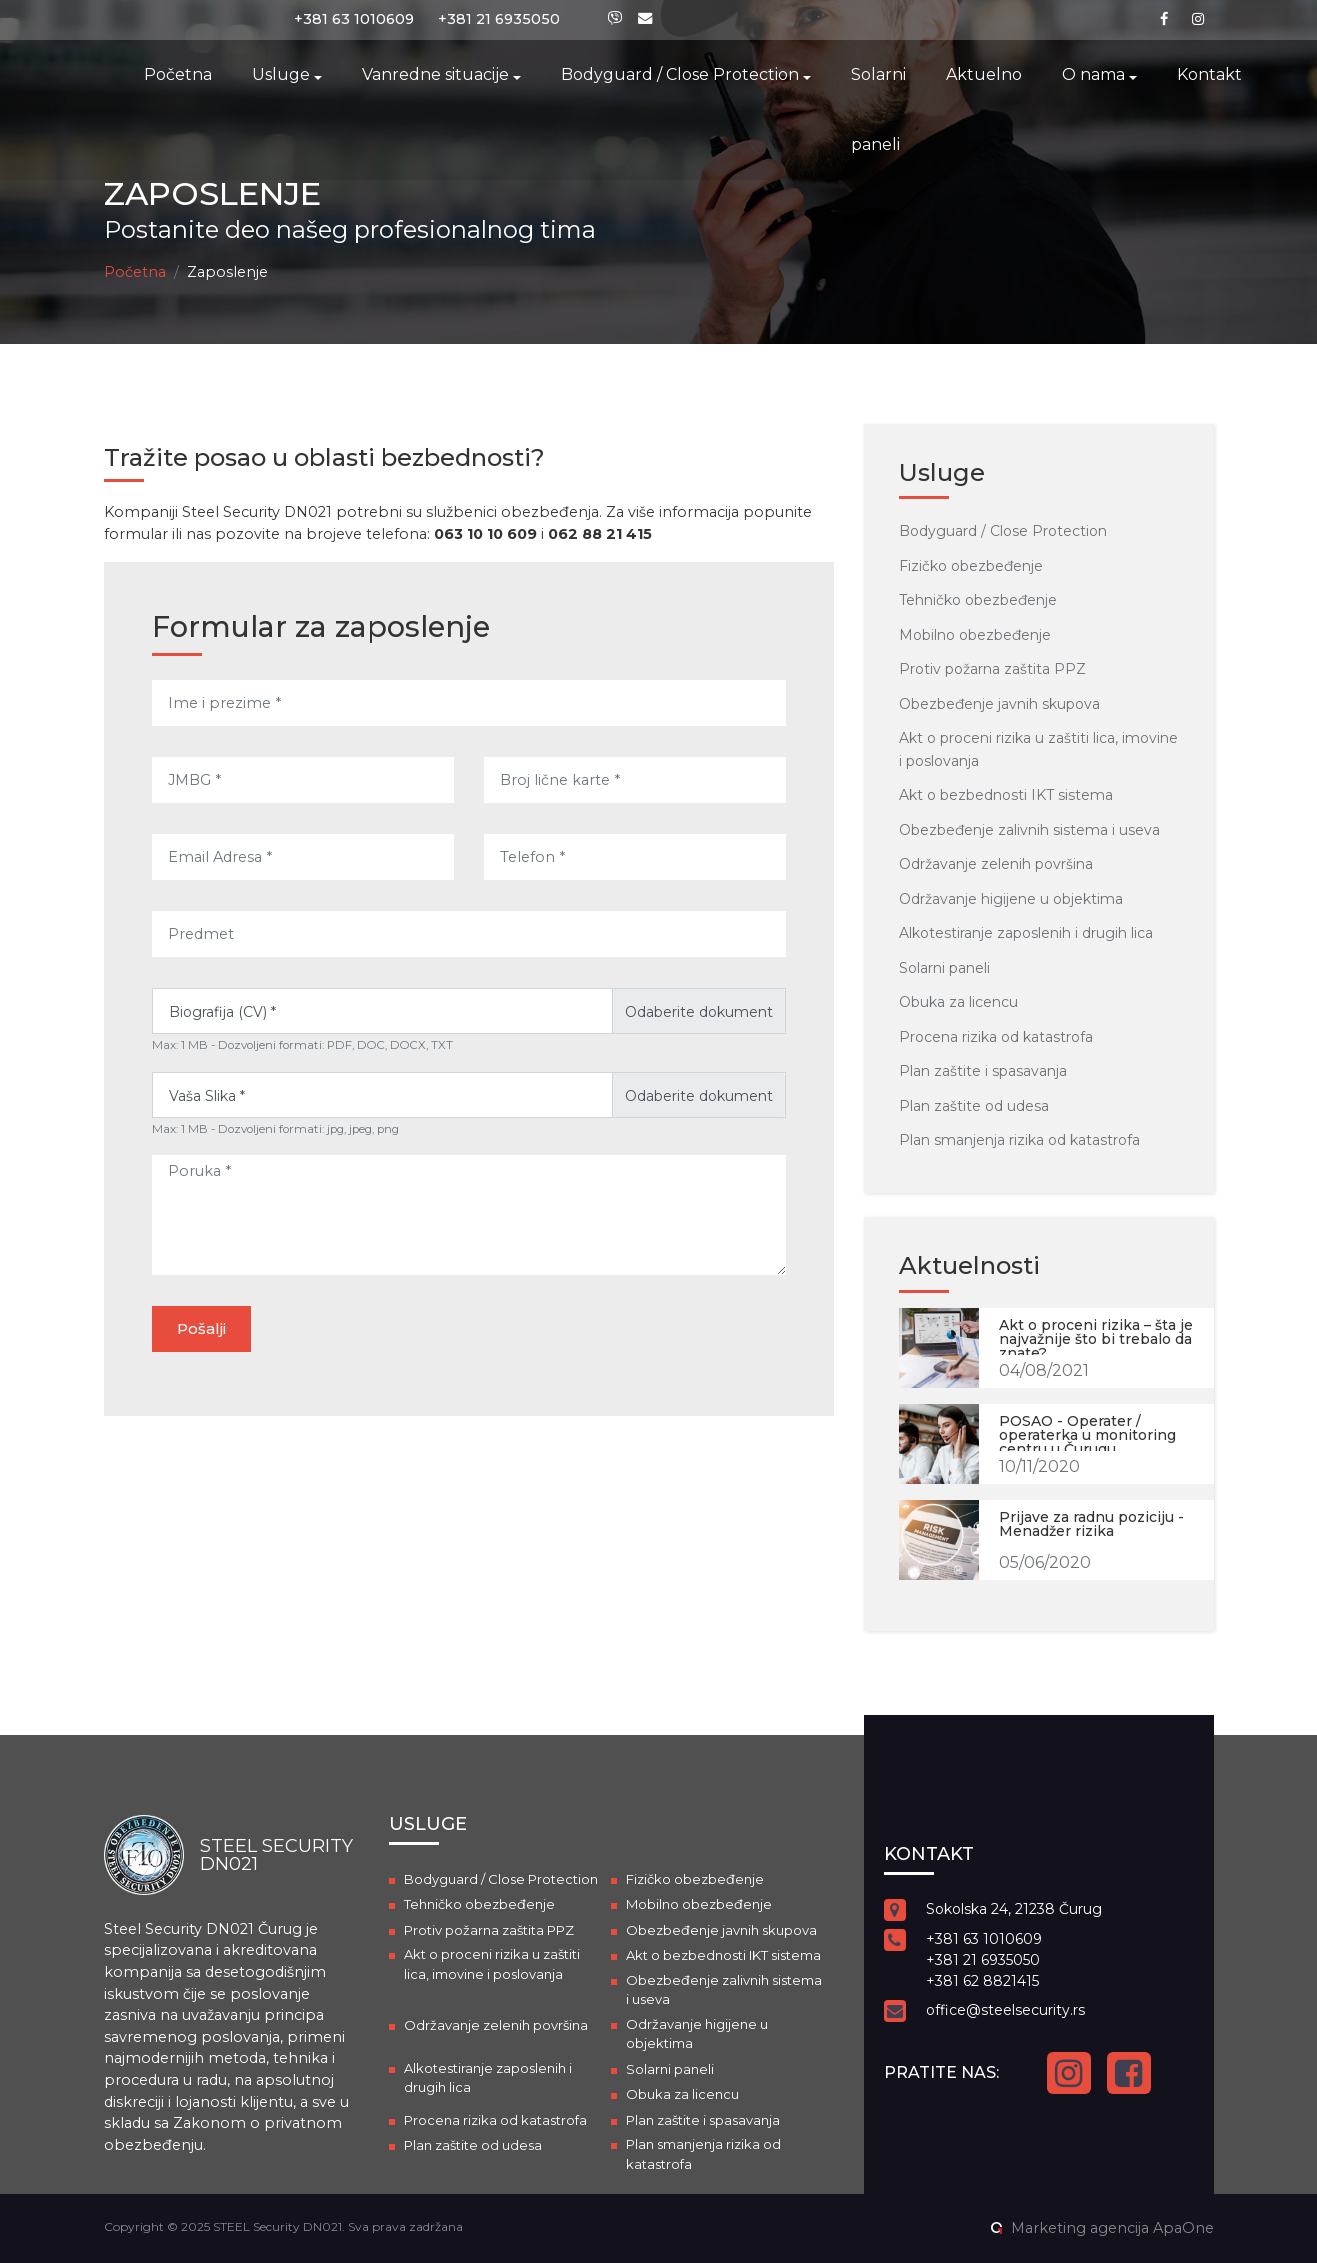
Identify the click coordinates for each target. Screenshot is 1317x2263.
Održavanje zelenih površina (996, 864)
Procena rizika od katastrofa (996, 1037)
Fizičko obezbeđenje (971, 566)
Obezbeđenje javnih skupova (999, 704)
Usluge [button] (281, 74)
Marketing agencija (1080, 2228)
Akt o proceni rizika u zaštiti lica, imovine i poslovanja (492, 1964)
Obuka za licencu (958, 1002)
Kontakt (1209, 74)
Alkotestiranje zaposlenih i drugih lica (1026, 933)
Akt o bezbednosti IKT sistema (1006, 795)
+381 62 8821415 (982, 1981)
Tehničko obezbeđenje (978, 600)
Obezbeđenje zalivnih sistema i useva (1029, 830)
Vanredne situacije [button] (435, 74)
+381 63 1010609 (354, 19)
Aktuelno (984, 74)
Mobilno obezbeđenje (975, 635)
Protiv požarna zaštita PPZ (992, 669)
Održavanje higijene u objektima (1011, 899)
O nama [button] (1093, 74)
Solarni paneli (878, 109)
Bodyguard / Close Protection (1003, 531)
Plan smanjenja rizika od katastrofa (1019, 1140)
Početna (178, 74)
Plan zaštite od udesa (974, 1106)
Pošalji (201, 1328)
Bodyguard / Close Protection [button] (680, 74)
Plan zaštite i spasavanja (983, 1071)
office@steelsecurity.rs (1005, 2010)
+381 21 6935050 (499, 19)
